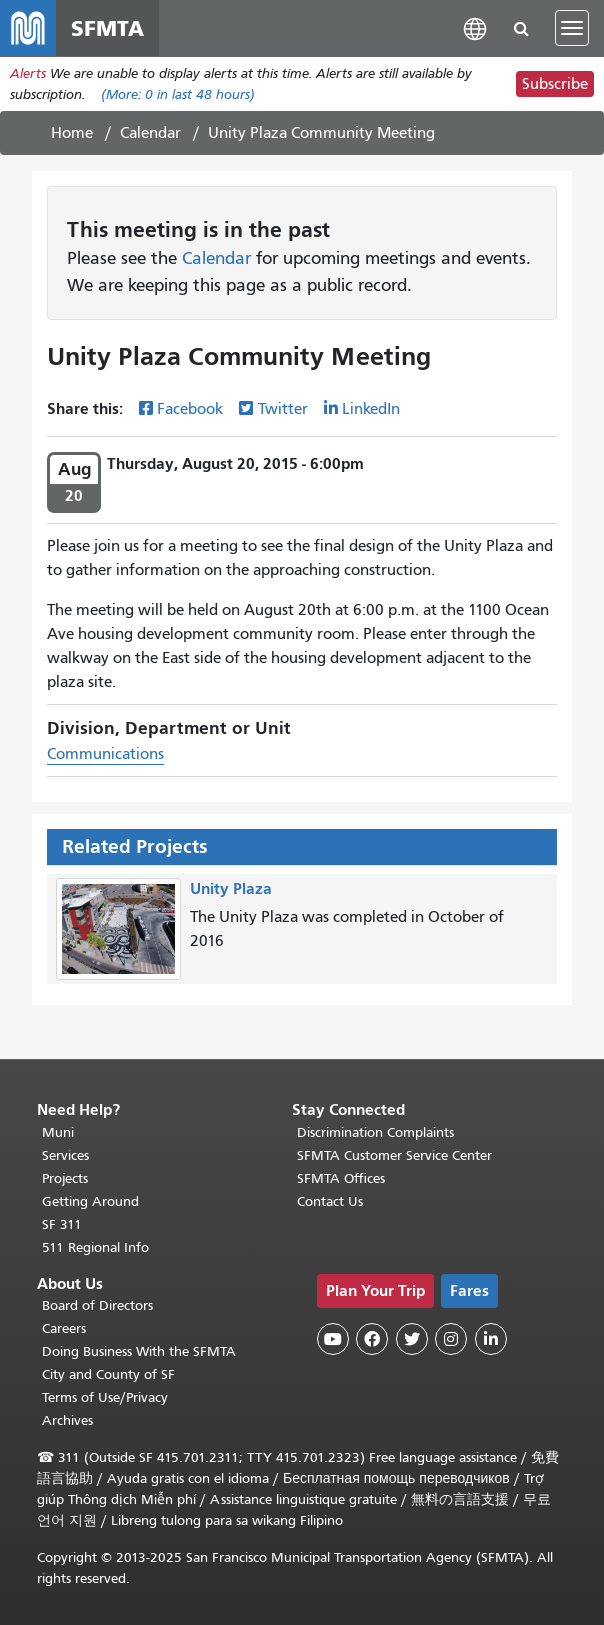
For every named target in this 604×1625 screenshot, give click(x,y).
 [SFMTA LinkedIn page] (491, 1339)
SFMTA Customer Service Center (394, 1155)
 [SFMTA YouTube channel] (333, 1339)
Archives (67, 1420)
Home (72, 133)
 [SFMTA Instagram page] (451, 1339)
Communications (105, 754)
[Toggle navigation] (572, 28)
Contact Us (330, 1201)
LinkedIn (371, 409)
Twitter (283, 409)
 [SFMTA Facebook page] (372, 1339)
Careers (64, 1328)
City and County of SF (108, 1374)
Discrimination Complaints (375, 1132)
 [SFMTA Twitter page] (412, 1339)
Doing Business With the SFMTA (139, 1351)
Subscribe (555, 84)
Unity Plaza (231, 888)
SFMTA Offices (341, 1178)
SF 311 (62, 1224)
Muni (58, 1132)
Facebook (190, 409)
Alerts (28, 73)
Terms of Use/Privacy (105, 1397)
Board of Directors (97, 1305)
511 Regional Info (95, 1247)
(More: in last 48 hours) (178, 94)
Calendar (150, 133)
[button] (475, 27)
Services (65, 1155)
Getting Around (90, 1201)
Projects (65, 1178)
